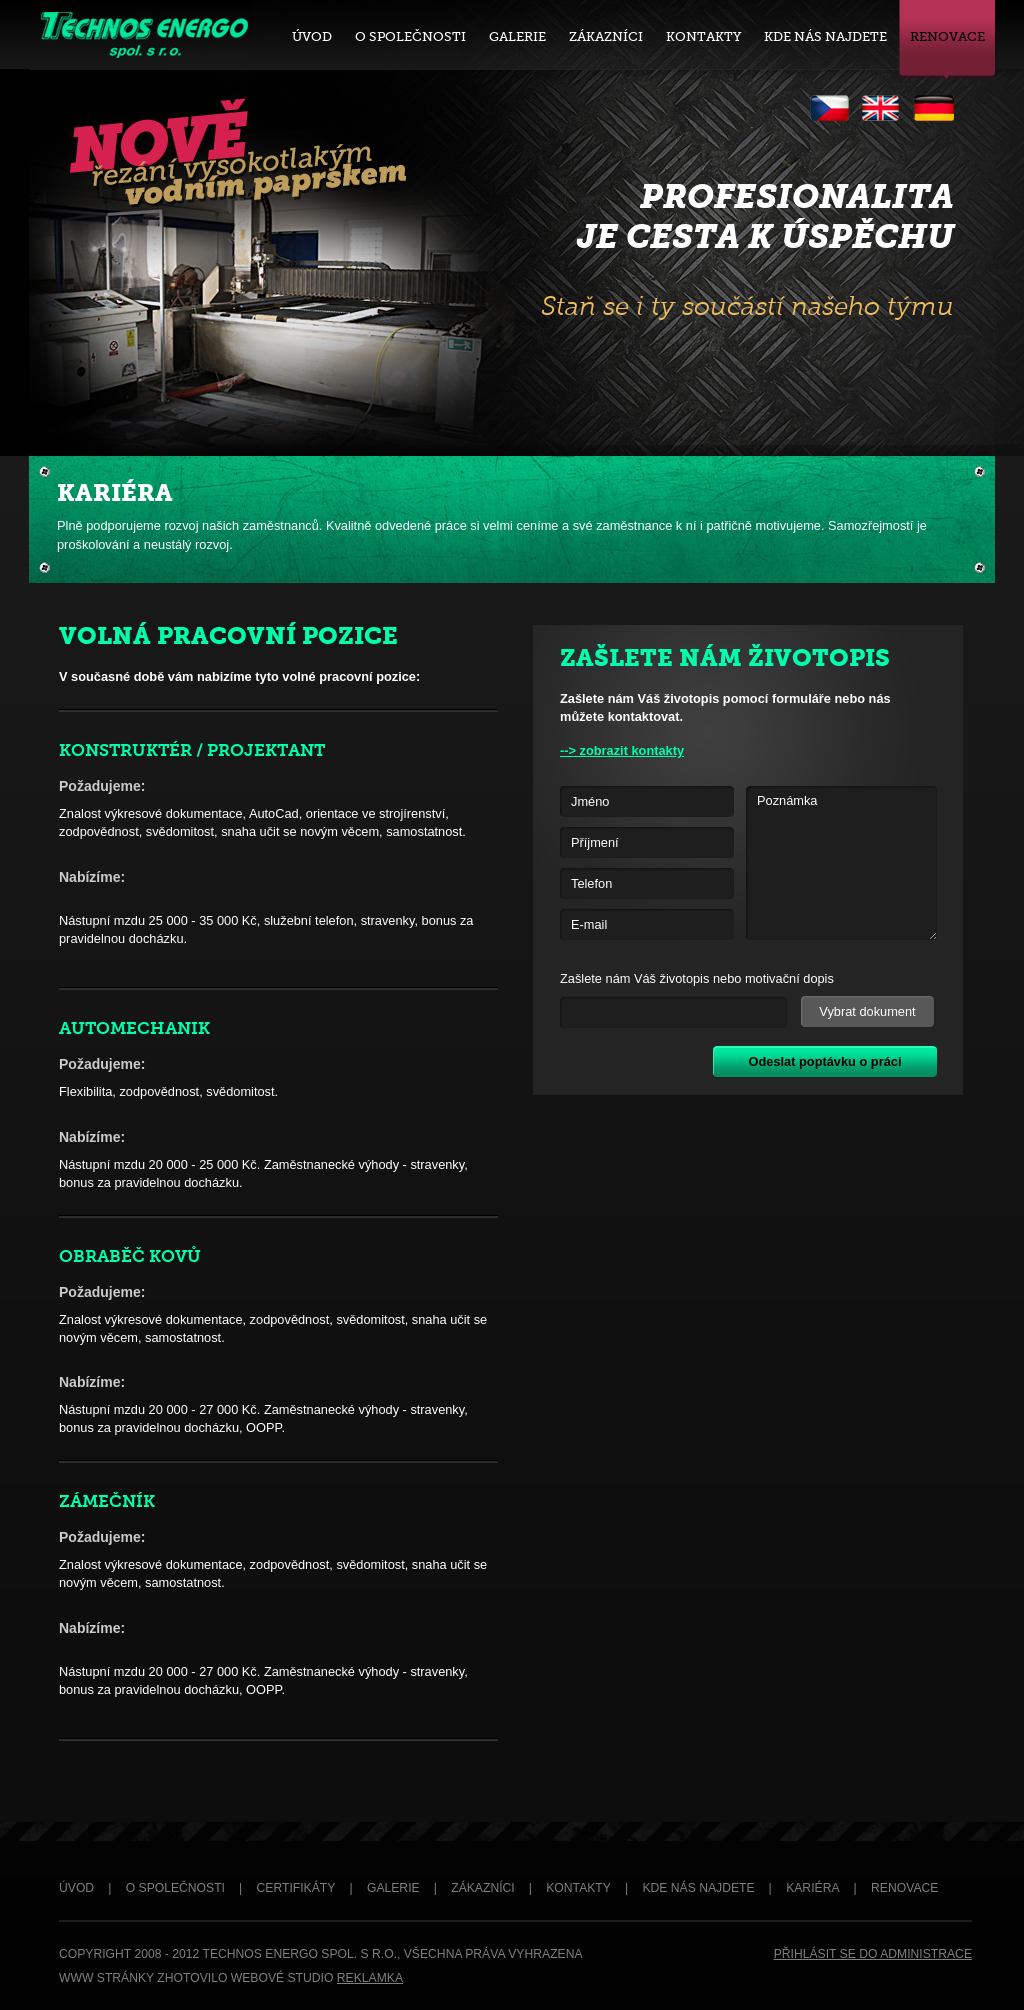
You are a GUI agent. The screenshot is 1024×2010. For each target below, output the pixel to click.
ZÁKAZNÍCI (483, 1888)
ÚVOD (76, 1888)
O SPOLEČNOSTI (175, 1888)
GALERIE (393, 1888)
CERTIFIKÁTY (296, 1888)
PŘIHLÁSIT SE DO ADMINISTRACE (873, 1954)
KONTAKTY (578, 1888)
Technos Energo (143, 34)
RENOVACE (904, 1888)
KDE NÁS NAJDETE (698, 1888)
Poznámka (841, 863)
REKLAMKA (370, 1978)
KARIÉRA (812, 1888)
